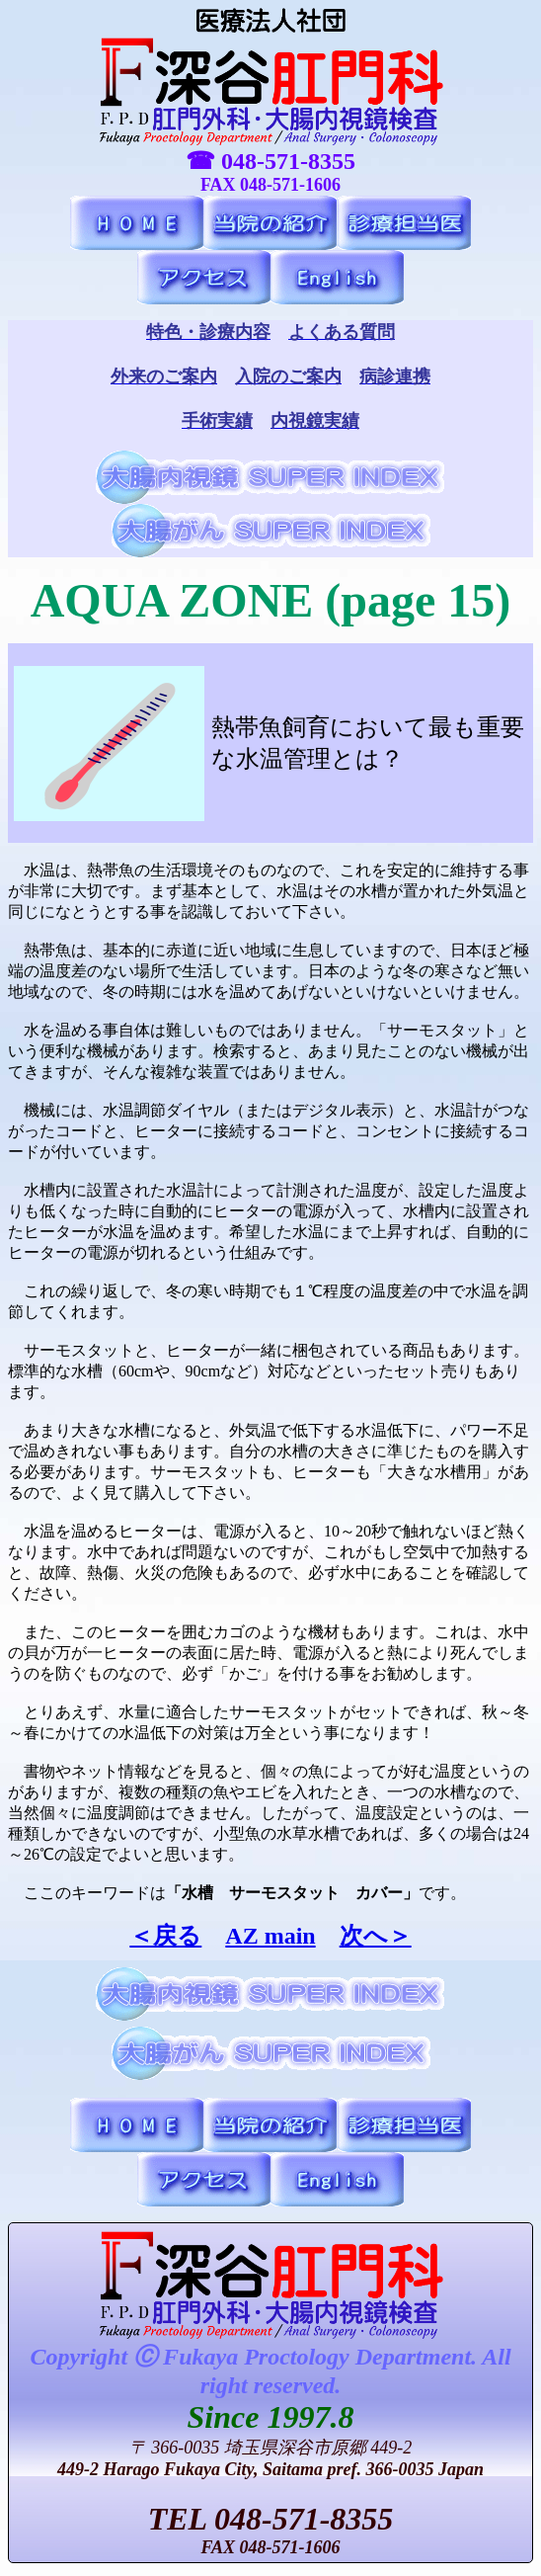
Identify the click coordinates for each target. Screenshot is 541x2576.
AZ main (270, 1936)
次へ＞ (376, 1936)
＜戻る (165, 1936)
